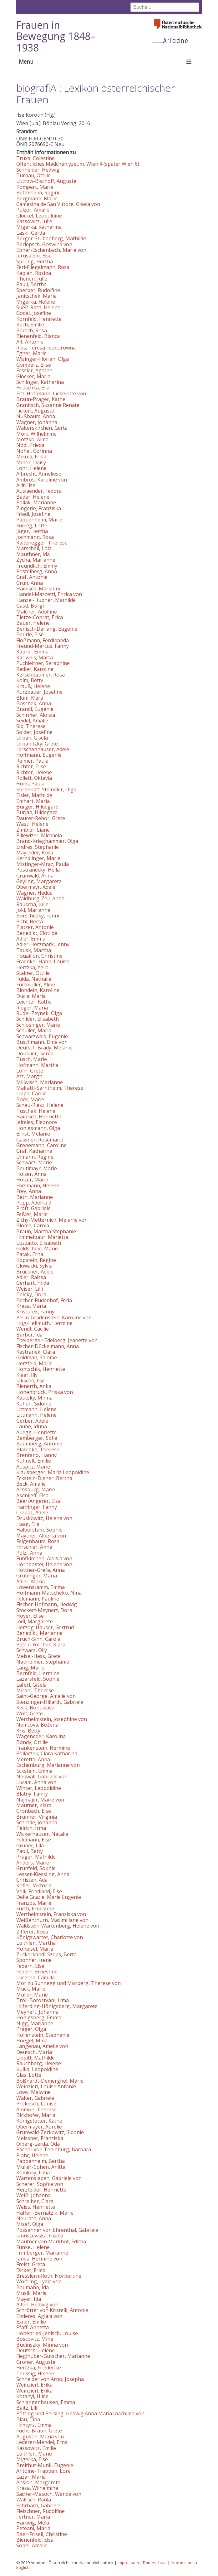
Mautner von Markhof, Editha (51, 2241)
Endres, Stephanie (37, 846)
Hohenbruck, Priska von (44, 1392)
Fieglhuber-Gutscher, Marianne (53, 2356)
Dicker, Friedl (31, 2270)
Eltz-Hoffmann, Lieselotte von (51, 393)
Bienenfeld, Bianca (38, 336)
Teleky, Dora (31, 1294)
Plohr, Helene (32, 2155)
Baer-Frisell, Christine (41, 2534)
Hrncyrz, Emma (34, 2425)
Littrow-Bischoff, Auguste (46, 181)
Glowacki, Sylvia (34, 1265)
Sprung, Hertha (34, 261)
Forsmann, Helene (37, 1185)
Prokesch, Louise (36, 2103)
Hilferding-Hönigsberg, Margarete (57, 2006)
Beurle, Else (30, 634)
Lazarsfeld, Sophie (37, 1678)
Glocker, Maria (33, 376)
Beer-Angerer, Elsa (38, 1501)
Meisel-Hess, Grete (38, 1656)
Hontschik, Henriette (40, 1369)
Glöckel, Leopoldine (39, 215)
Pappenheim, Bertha (40, 2161)
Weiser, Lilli (29, 1288)
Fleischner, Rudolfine (40, 2511)
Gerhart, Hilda (32, 1282)
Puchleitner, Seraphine (43, 663)
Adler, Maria (30, 1581)
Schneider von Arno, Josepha (50, 2379)
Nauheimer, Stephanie (42, 1661)
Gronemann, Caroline (41, 1145)
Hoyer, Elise (30, 1615)
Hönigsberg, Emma (38, 2017)
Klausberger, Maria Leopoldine (52, 1472)
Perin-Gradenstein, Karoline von (54, 1317)
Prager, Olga (31, 2029)
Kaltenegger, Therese (42, 542)
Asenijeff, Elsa (32, 1495)
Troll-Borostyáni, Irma (42, 2000)
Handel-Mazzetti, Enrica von (49, 594)
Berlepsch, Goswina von (44, 244)
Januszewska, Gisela (39, 2235)
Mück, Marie (30, 1988)
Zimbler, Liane (33, 829)
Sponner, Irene (34, 1960)
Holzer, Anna (31, 1174)
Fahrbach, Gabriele (38, 2505)
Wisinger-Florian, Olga (42, 358)
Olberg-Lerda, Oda (38, 2143)
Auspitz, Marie (33, 1466)
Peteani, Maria (33, 2528)
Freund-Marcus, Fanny (42, 646)
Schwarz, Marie (34, 1162)
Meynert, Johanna (37, 2011)
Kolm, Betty (29, 680)
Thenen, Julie (31, 278)
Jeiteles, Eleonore (36, 1122)
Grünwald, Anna (34, 875)
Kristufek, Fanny (35, 1311)
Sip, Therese (31, 726)
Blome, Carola (32, 1225)
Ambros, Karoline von (41, 479)
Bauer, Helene (33, 622)
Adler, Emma (30, 938)
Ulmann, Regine (34, 1156)
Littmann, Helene (36, 1409)
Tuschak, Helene (35, 1110)
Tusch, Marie (31, 1059)
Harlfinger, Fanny (36, 1506)
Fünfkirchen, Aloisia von (44, 1558)
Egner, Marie (31, 353)
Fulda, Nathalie (33, 978)
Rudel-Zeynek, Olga (39, 1013)
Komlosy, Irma (33, 2172)
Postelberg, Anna (36, 571)
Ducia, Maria (31, 996)
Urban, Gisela (32, 737)
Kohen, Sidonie (33, 1403)
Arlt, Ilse (25, 485)
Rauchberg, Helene (38, 2063)
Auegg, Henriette (36, 1432)
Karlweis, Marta (34, 657)
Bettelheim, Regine (38, 192)
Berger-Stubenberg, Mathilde (51, 238)
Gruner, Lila (30, 1845)
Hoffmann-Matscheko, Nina (49, 1592)
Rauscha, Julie (32, 904)
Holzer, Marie (32, 1179)
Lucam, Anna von (36, 1782)
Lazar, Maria (31, 2476)
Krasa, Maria (31, 1306)
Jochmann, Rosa (35, 537)
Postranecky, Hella (38, 869)
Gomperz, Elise (33, 364)
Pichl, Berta (29, 921)
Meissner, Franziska (39, 2138)
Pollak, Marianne (36, 502)
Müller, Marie (32, 1994)
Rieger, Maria (32, 1007)
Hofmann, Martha (37, 1065)
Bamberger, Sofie (36, 1438)
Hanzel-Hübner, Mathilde (46, 600)
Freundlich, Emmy (36, 565)
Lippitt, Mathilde (35, 2057)
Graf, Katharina (34, 1150)
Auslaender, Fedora (39, 490)
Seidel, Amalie (32, 720)
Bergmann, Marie (37, 198)
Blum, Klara (29, 697)
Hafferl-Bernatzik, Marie (45, 2212)
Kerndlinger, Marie (38, 858)
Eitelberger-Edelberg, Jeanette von (57, 1340)
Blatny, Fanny (32, 1793)
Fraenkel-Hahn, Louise (42, 961)
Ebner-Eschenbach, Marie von (51, 250)
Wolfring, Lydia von (39, 2281)
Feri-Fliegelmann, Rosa (42, 267)
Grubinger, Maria (36, 1575)
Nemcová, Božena (37, 1724)
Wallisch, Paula (33, 2499)
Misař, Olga (29, 2224)
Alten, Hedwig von (37, 2304)
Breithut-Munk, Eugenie (44, 2465)
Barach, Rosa (31, 330)
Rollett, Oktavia (34, 778)
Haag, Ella (27, 1524)
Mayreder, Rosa (34, 852)
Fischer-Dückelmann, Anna (47, 1346)
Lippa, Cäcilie (31, 1093)
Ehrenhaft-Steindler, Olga (46, 789)
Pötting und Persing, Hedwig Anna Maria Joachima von (80, 2413)
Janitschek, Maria (36, 295)
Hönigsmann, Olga (38, 1128)
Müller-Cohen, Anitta (40, 2166)
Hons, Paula (30, 783)
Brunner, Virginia (36, 1816)
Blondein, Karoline (37, 990)
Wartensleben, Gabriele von (49, 2178)
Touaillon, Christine (39, 955)
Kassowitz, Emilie (36, 2448)
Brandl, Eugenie (34, 709)
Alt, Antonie (29, 341)
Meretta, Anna (33, 1759)
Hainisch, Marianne (39, 588)
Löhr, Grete (29, 1070)
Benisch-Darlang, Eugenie (46, 628)
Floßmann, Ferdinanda (42, 640)
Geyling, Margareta (39, 881)
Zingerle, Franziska (38, 508)
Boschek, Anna (33, 703)
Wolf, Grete (29, 1713)
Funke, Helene (33, 2247)
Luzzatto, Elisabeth (38, 1242)
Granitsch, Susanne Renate (47, 405)
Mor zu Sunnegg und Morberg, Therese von (68, 1983)
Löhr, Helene (31, 468)
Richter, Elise (31, 766)
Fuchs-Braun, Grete (39, 2430)
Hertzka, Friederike (38, 2367)
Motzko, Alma (32, 439)
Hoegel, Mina (32, 2040)
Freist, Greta (30, 2264)
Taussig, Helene (35, 2373)
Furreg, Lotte (31, 525)
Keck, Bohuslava (35, 1707)
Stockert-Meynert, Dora (44, 1610)
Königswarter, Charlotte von (49, 1937)
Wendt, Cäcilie (32, 1328)
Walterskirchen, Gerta (42, 427)
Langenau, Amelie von (42, 2046)
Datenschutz (155, 2562)
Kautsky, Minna (34, 1397)
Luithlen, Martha (36, 1942)
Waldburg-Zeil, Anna (40, 898)
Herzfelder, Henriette (41, 2189)
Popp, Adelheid (33, 1202)
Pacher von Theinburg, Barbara (53, 2149)
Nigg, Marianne (34, 2023)
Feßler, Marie (32, 1214)
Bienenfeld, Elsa (34, 2539)
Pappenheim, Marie (39, 519)
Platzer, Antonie (35, 927)
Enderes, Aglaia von (39, 2316)
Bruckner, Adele (34, 1271)
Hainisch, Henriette (38, 1116)
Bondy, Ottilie (32, 1742)
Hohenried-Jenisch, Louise (47, 2333)
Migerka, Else (32, 2459)
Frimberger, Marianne (42, 2252)
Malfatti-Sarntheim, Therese (49, 1087)
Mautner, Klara (34, 1805)
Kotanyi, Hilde (32, 2396)
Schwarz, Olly (31, 1650)
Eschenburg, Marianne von (48, 1765)
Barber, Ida (29, 1334)
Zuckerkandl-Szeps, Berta (46, 1954)
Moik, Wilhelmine (36, 433)
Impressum (128, 2562)
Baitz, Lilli (27, 2407)
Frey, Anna (28, 1191)
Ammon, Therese (36, 2109)
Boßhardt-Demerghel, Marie (50, 2080)
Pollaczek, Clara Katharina (46, 1753)
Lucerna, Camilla (35, 1977)
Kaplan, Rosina (33, 273)
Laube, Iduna (31, 1426)
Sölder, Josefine (34, 732)
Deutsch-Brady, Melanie (44, 1047)
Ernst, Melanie (33, 1133)
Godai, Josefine (33, 313)
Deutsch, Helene (35, 2350)
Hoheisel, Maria (34, 1948)
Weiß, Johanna (33, 2195)
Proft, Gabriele (33, 1208)
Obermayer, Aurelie (39, 2126)
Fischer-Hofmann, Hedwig (46, 1604)
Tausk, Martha (33, 950)
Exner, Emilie (31, 2321)
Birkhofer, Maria (35, 2115)
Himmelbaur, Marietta (42, 1237)
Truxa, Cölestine (35, 158)
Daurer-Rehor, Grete (40, 818)
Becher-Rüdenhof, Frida (44, 1300)
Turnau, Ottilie (33, 175)
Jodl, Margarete (34, 1621)
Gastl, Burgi (30, 605)
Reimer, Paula (32, 760)
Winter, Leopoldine (38, 1788)
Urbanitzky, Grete (37, 743)
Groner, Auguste (35, 2361)
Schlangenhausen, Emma (45, 2402)
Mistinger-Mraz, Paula (42, 864)
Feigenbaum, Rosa (37, 1541)
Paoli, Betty (29, 1851)
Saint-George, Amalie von (46, 1696)
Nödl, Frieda (30, 445)
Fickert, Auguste (35, 410)
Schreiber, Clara (34, 2201)
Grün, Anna (29, 582)
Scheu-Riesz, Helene (39, 1105)
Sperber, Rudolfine (38, 290)
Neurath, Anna (33, 2218)
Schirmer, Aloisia (35, 714)
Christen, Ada (32, 1879)
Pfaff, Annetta (32, 2327)
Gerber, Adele (32, 1420)
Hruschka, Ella (32, 387)
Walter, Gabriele (35, 2098)
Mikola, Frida (31, 456)
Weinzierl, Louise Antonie (46, 2086)
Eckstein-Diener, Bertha (44, 1478)
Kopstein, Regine (36, 1260)
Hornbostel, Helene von (44, 1564)
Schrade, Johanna (36, 1822)
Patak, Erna (29, 1254)
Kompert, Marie (34, 186)
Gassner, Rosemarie (39, 1139)
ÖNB (22, 138)
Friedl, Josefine (33, 514)
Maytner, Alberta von (41, 1535)
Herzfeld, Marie (34, 1363)
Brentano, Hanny (36, 1455)
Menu (26, 61)
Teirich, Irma (31, 1828)
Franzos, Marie (33, 1902)
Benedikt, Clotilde (36, 933)
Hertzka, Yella (32, 967)
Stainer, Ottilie (33, 973)
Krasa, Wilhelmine (37, 2488)
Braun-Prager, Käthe (40, 399)
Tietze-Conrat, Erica (39, 617)
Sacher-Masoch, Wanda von (48, 2493)
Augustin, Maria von (40, 2436)
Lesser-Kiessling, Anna (42, 1874)
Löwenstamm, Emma (40, 1587)
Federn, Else (30, 1966)
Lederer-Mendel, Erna (42, 2442)
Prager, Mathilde (36, 1856)
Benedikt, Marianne (39, 1633)
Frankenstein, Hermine (43, 1747)
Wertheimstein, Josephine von (51, 1719)
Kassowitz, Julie (34, 221)
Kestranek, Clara (35, 1351)
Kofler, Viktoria (33, 1885)
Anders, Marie (32, 1862)
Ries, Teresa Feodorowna (46, 347)
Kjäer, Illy (27, 1374)
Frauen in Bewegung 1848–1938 (55, 36)
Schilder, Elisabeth (37, 1018)
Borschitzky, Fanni (37, 915)
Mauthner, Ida (33, 554)
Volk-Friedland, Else (39, 1891)
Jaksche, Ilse (30, 1380)
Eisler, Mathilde (34, 795)
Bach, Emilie (30, 324)
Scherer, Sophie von (39, 2184)
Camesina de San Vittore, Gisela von (58, 204)
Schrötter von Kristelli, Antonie (52, 2310)
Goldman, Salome (36, 1357)
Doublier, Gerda (34, 1053)
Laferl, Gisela (31, 1684)
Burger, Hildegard (37, 806)
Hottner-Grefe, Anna (40, 1570)
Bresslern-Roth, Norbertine (48, 2275)
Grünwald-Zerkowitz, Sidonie (50, 2132)
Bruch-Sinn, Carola (38, 1638)
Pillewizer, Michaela (39, 835)
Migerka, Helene (35, 301)
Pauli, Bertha (31, 284)
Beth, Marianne (34, 1197)
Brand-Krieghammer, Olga (47, 841)
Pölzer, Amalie (32, 209)
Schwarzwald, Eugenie (42, 1036)
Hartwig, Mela (32, 2522)
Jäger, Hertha (32, 531)
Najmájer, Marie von (40, 1799)
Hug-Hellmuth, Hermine (44, 1323)
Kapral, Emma (32, 651)
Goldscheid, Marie (37, 1248)
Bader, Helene (32, 496)
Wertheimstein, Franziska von (51, 1914)
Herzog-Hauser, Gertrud (45, 1627)
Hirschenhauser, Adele (42, 749)
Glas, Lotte (28, 2074)
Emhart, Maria (33, 801)
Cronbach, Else (33, 1810)
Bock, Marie (30, 1099)
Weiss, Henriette (35, 2206)
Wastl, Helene (32, 823)
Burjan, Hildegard (37, 812)
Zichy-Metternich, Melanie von (52, 1219)
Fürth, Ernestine (35, 1908)
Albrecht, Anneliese (38, 473)
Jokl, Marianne (33, 910)
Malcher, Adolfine (36, 611)
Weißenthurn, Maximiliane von (52, 1920)
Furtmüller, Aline (35, 984)
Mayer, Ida (28, 2298)
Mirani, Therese (35, 1690)
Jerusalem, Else (34, 255)
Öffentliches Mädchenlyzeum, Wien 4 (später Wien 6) (77, 163)
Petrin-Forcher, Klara (40, 1644)
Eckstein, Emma (34, 1770)
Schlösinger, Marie (38, 1024)
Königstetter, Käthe (39, 2120)
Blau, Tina (28, 2419)
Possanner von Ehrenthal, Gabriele (57, 2230)
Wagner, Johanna (36, 422)
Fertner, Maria (33, 2516)
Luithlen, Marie (34, 2453)
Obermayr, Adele (35, 886)
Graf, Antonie (32, 577)
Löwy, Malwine (33, 2092)
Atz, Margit (29, 1076)
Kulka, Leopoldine (37, 2069)
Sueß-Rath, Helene (38, 307)
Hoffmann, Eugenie (39, 754)
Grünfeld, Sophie (36, 1868)
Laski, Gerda (30, 232)
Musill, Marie (31, 2293)
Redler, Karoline (34, 669)
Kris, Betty (28, 1730)
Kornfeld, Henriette (39, 318)
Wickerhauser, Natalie (42, 1834)
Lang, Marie (30, 1667)
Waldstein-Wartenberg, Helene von (57, 1925)
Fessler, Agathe (34, 370)
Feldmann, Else (33, 1839)
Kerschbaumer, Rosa (40, 674)
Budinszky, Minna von (42, 2344)
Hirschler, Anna (34, 1546)
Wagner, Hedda (34, 892)
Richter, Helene (34, 772)
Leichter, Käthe (34, 1001)
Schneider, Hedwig (37, 169)
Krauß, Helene (33, 686)
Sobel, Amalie (32, 2545)
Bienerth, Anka (33, 1386)
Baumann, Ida (32, 2287)
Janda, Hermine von (39, 2258)
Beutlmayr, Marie (36, 1168)
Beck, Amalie (31, 1483)
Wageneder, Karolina (41, 1736)
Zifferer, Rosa (32, 1931)
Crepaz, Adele (32, 1512)
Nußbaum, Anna (35, 416)
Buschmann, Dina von (42, 1042)
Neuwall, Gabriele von (42, 1776)
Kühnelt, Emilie (33, 1460)
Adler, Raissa (31, 1277)
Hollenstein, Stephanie (42, 2034)
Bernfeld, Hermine (37, 1673)
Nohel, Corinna (34, 450)
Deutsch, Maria (34, 2052)
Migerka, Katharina (39, 226)
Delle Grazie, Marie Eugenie (48, 1897)
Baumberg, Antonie (39, 1443)
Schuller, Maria (33, 1030)
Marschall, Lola (34, 548)
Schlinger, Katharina (40, 382)
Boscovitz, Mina (34, 2338)
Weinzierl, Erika (34, 2384)
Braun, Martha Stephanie (46, 1231)
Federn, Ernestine (37, 1971)
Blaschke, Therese (37, 1449)
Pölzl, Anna (29, 1552)
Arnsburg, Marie (35, 1489)
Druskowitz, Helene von (44, 1518)
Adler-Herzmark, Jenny (42, 944)
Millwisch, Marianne (39, 1082)
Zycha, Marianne (35, 559)
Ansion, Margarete (38, 2482)
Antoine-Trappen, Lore (43, 2470)
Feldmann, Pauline (37, 1598)
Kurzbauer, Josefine (39, 691)
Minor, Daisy (31, 462)
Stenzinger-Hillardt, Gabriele (49, 1702)
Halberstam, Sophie (39, 1529)
